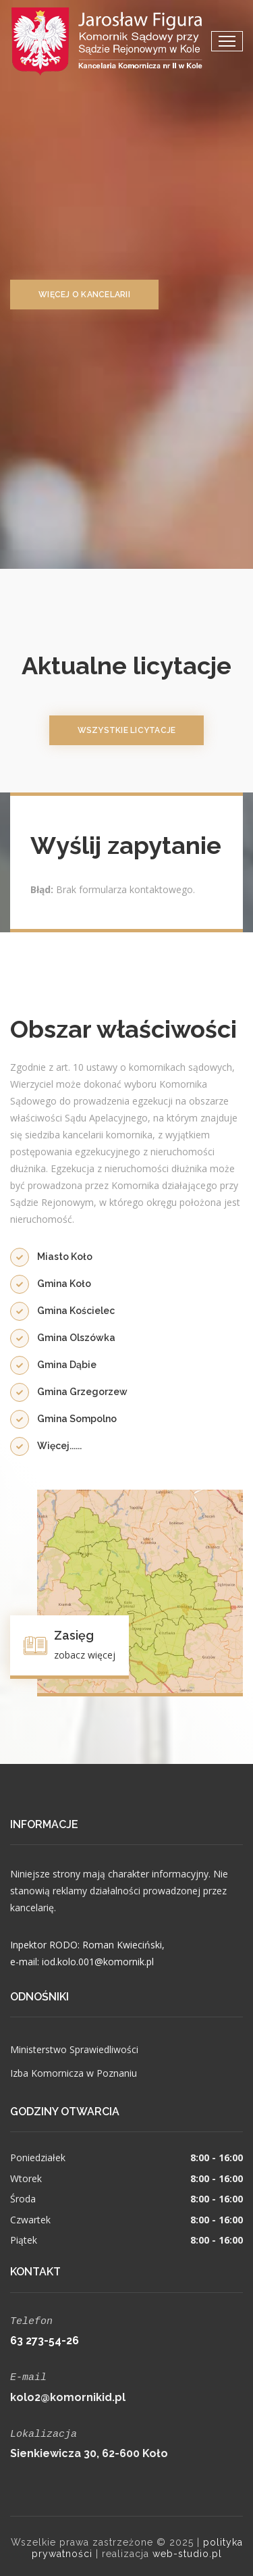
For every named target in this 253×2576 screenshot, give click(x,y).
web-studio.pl (187, 2549)
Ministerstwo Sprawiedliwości (74, 2049)
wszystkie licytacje (127, 730)
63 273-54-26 (44, 2339)
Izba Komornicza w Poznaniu (73, 2073)
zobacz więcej (84, 1654)
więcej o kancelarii (84, 294)
